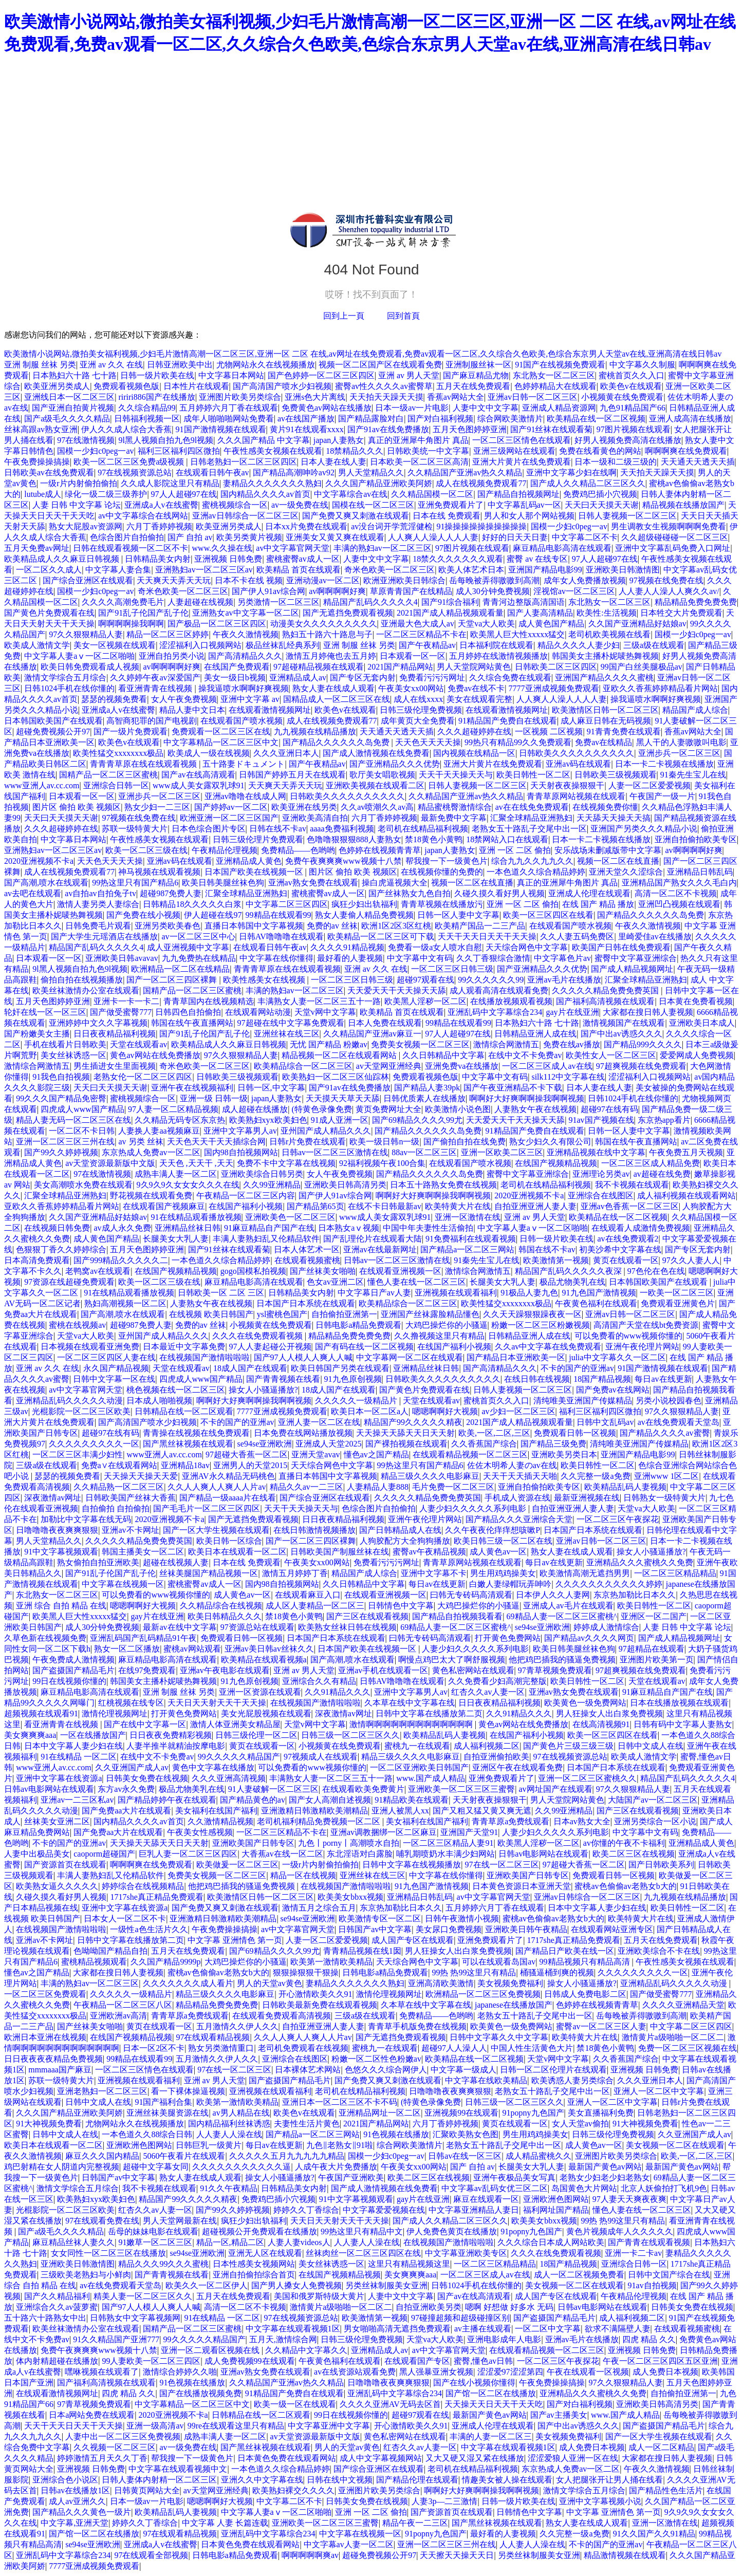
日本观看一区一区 (412, 656)
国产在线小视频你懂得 (474, 2382)
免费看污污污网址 (432, 677)
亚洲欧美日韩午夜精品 (526, 1929)
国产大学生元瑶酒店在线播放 (104, 936)
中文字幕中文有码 (420, 958)
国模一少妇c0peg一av (95, 451)
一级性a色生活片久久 (149, 1929)
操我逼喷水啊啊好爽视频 (243, 688)
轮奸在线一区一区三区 (45, 1012)
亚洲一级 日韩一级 (214, 1098)
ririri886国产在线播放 (156, 397)
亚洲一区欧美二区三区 (502, 1152)
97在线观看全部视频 (151, 2555)
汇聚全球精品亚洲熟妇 (531, 817)
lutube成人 (42, 494)
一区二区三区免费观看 (45, 1994)
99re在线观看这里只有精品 (236, 2425)
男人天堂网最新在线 (180, 2220)
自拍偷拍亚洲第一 (344, 1314)
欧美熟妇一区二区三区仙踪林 (335, 1076)
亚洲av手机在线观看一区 (383, 1670)
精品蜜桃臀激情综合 (455, 807)
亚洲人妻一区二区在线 (319, 1422)
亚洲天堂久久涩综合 (626, 871)
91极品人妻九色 (529, 1292)
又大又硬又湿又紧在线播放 (474, 2458)
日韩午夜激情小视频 (462, 1918)
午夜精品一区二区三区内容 (245, 1195)
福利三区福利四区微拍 (179, 451)
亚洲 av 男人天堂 (408, 375)
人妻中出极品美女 (37, 1853)
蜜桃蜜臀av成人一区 (303, 558)
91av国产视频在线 (601, 1120)
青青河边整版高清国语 (523, 602)
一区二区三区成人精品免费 (650, 1163)
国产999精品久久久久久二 (120, 1260)
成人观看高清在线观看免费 (499, 990)
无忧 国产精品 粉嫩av (328, 1044)
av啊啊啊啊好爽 (337, 591)
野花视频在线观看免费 (151, 1195)
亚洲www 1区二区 (666, 1476)
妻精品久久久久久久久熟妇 (272, 483)
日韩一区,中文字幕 (271, 1087)
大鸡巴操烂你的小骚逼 (446, 1325)
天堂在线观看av (138, 1044)
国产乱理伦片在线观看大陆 (372, 1238)
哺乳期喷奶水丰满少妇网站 (445, 1853)
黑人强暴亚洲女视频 (436, 2371)
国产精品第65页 (315, 1206)
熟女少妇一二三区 (157, 807)
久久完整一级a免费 (595, 1476)
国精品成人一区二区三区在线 (336, 699)
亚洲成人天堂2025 (328, 1443)
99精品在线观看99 (278, 915)
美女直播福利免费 (601, 2112)
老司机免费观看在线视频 (303, 2048)
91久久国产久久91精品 (654, 2533)
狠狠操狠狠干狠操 (306, 1972)
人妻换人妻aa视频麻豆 (158, 1130)
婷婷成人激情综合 (606, 1627)
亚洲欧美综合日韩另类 (262, 1174)
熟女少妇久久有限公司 (550, 1141)
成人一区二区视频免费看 (579, 2274)
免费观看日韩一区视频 (575, 1433)
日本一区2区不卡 (153, 2048)
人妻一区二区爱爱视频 (649, 785)
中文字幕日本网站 (231, 375)
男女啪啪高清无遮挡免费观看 (397, 2328)
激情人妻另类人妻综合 (98, 904)
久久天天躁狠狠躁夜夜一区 (532, 1314)
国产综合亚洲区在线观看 (88, 580)
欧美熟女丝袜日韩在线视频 (347, 1627)
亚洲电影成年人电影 (504, 2339)
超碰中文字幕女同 (156, 2166)
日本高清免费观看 (37, 1260)
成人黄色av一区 (498, 1551)
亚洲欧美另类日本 (564, 1454)
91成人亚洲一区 (339, 1120)
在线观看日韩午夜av (212, 472)
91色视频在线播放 (396, 2134)
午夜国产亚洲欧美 (351, 2177)
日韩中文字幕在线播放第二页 (429, 1713)
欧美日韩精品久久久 (225, 1616)
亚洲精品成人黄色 (249, 861)
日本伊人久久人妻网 (553, 1594)
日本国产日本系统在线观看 (305, 1303)
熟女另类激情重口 (221, 2048)
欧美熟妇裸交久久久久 (293, 2490)
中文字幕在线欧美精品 (486, 2080)
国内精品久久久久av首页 (265, 494)
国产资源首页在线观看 (65, 1864)
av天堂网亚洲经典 (388, 1066)
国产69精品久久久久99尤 (417, 1120)
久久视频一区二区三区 (114, 2447)
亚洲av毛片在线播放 (564, 979)
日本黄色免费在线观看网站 (286, 2458)
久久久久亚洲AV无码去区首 (390, 2404)
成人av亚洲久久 (77, 2501)
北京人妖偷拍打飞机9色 (664, 2188)
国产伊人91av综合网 (268, 591)
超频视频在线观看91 (41, 1713)
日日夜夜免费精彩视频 (170, 1735)
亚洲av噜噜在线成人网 (245, 796)
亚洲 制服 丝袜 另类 (40, 364)
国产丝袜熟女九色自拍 (409, 893)
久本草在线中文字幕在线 (409, 1702)
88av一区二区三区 (424, 1152)
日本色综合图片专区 (209, 828)
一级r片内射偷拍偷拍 (78, 483)
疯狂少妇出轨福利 (364, 904)
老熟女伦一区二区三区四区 (143, 1076)
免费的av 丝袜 (332, 925)
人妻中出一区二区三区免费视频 (122, 2436)
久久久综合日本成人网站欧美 (550, 2242)
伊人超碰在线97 (213, 915)
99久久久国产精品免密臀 (61, 1098)
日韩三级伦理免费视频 (421, 710)
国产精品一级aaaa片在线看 (227, 1497)
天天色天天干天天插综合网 (216, 1141)
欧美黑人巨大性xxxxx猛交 (517, 634)
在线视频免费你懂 (605, 807)
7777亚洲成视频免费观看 (554, 688)
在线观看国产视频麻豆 (164, 1206)
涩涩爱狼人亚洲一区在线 (573, 2458)
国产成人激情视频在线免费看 (376, 753)
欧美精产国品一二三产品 (480, 925)
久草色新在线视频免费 (45, 1638)
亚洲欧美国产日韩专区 (253, 1843)
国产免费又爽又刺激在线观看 (355, 515)
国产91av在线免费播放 (388, 429)
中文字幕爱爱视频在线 (384, 2210)
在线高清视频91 (601, 1724)
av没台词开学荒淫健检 (392, 526)
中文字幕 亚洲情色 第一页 (235, 1940)
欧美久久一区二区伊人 (206, 2285)
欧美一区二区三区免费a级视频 (129, 461)
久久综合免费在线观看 (510, 677)
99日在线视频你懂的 (69, 1681)
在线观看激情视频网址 (270, 710)
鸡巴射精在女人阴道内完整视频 (61, 2166)
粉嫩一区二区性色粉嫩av (376, 2058)
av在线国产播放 (306, 418)
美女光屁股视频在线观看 (266, 1713)
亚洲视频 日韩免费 (228, 558)
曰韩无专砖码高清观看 (471, 1594)
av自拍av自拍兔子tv (100, 893)
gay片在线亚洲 (572, 1012)
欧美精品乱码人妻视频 (625, 1486)
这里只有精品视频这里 (409, 2263)
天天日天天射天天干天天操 (217, 1702)
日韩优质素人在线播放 (424, 1098)
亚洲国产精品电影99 (545, 569)
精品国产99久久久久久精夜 (413, 1422)
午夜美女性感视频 (200, 1832)
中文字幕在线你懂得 (276, 958)
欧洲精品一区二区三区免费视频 (483, 1994)
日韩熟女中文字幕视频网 (135, 2317)
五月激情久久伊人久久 (237, 2026)
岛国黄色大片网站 (584, 2188)
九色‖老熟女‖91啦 (339, 2145)
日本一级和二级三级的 (615, 461)
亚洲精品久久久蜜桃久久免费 (639, 1562)
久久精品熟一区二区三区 (118, 1486)
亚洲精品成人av (297, 677)
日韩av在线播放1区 (75, 2490)
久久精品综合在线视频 (221, 1605)
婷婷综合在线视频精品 (143, 1886)
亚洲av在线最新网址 (380, 1249)
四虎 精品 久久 (649, 2339)
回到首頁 (403, 315)
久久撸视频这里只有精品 (439, 1335)
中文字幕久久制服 (642, 364)
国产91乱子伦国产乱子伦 (143, 612)
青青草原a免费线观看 (510, 1821)
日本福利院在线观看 (496, 645)
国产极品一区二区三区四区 (217, 623)
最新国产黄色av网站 (605, 2166)
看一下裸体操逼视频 (188, 2091)
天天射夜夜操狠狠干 (567, 785)
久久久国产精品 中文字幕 (263, 440)
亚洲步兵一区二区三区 (679, 753)
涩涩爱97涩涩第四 (510, 2371)
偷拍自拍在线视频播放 (82, 979)
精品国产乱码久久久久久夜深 (569, 1271)
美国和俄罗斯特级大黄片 (319, 2296)
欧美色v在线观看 (631, 386)
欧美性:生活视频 (606, 612)
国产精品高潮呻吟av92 (294, 472)
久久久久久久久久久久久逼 (241, 2166)
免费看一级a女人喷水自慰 (435, 947)
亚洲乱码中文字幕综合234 (495, 1012)
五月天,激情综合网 (283, 2339)
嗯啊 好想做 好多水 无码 (509, 2307)
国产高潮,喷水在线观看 (46, 882)
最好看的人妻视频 (350, 958)
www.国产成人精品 (430, 1778)
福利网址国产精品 (556, 2210)
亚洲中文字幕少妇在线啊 (571, 472)
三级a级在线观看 (653, 645)
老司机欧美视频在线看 (609, 634)
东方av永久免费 (126, 1789)
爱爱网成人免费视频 (697, 1055)
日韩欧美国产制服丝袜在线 (339, 1551)
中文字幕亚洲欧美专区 (466, 2253)
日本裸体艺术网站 (308, 2069)
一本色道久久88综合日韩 (147, 2134)
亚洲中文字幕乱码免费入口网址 (672, 548)
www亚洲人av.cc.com (41, 785)
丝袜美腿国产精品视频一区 (208, 1573)
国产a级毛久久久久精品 (67, 418)
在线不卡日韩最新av (384, 1206)
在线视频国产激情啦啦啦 (204, 1357)
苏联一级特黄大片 (135, 828)
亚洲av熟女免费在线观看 (313, 882)
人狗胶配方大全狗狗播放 (405, 1540)
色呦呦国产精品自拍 (110, 1951)
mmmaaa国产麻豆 (59, 2069)
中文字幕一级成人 (463, 2069)
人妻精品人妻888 (377, 1486)
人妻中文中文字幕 (485, 407)
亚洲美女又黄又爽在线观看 (335, 537)
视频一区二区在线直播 (618, 861)
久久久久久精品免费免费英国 (606, 990)
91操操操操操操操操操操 (481, 526)
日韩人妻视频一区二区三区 (627, 515)
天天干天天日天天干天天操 (487, 936)
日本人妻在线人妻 (333, 461)
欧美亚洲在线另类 (304, 807)
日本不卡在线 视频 (249, 580)
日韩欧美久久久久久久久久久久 (576, 753)
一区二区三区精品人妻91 (448, 1843)
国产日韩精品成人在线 (400, 1530)
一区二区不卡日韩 (82, 1130)
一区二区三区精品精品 (675, 1573)
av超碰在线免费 (662, 1174)
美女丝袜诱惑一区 (73, 1055)
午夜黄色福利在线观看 (596, 1303)
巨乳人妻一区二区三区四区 (188, 1853)
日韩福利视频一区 (147, 418)
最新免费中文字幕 (454, 817)
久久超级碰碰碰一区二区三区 (674, 537)
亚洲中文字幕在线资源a (59, 1778)
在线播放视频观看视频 (511, 1001)
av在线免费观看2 (627, 1238)
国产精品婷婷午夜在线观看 (167, 1799)
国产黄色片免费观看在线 (49, 612)
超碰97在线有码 (609, 1109)
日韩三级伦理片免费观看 (258, 839)
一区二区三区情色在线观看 (521, 440)
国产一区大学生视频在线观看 (216, 1530)
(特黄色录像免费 (321, 1109)
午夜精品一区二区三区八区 (122, 2004)
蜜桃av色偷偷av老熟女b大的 (625, 1886)
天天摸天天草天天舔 (343, 1098)
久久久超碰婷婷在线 (474, 731)
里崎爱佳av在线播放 (655, 936)
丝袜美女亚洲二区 (57, 1821)
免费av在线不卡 (476, 688)
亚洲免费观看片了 (451, 505)
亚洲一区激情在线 (467, 1217)
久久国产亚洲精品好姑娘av (637, 623)
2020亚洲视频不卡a (38, 861)
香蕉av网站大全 (455, 397)
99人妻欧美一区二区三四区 (151, 2361)
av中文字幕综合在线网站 (143, 515)
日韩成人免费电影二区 (585, 1994)
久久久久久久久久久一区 (94, 1443)
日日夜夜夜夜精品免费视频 (53, 2058)
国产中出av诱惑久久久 (621, 1033)
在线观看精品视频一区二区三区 (470, 1454)
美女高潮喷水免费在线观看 (83, 1184)
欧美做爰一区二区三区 (237, 1864)
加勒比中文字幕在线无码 (86, 1519)
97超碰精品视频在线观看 (318, 666)
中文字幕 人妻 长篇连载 (225, 2522)
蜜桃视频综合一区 (235, 505)
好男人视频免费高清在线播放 (627, 440)
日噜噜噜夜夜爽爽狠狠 (57, 1530)
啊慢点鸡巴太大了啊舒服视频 (451, 1659)
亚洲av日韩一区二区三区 (533, 397)
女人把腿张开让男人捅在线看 (609, 2479)
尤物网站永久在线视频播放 (265, 364)
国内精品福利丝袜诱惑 (229, 2123)
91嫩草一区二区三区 (155, 2242)
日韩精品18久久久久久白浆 (192, 904)
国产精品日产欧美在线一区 (564, 1951)
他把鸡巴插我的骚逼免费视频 (562, 1659)
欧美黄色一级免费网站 (585, 1702)
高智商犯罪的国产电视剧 (151, 720)
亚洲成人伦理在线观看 (589, 893)
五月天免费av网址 (36, 548)
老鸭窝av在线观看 (98, 1271)
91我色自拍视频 (61, 1076)
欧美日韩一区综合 (229, 1540)
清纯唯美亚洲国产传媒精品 (582, 1400)
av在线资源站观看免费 (355, 2371)
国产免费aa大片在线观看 (126, 1810)
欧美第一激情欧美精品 (331, 1961)
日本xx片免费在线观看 (306, 526)
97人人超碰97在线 (184, 494)
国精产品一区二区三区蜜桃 (108, 774)
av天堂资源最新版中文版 (110, 1163)
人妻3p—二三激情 (444, 2501)
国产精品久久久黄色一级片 (81, 2512)
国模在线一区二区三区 (373, 505)
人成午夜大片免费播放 (336, 2166)
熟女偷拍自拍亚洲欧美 (98, 1562)
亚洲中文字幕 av (250, 699)
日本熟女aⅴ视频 (348, 1228)
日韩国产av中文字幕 (375, 1929)
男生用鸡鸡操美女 (503, 1573)
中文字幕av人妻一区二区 (349, 2544)
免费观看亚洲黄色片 (678, 1303)
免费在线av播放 (571, 1044)
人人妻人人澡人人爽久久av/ (669, 591)
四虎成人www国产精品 (82, 1109)
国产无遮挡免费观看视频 (348, 612)
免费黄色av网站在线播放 (326, 407)
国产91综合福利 (450, 602)
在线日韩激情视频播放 (314, 1530)
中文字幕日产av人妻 (374, 1292)
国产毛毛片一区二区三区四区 (206, 1508)
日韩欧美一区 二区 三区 (221, 1292)
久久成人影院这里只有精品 (170, 483)
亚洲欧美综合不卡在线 (659, 1951)
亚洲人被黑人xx (400, 1810)
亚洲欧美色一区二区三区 (290, 1217)
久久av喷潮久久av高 (377, 807)
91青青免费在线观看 (624, 731)
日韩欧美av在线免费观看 (49, 472)
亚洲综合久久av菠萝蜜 (57, 2307)
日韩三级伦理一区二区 (256, 1735)
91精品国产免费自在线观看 (507, 720)
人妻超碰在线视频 (200, 602)
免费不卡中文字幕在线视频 (286, 1163)
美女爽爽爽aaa (30, 1735)
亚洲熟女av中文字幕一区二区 (245, 612)
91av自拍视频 (652, 2285)
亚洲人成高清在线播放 (690, 418)
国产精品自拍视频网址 (518, 494)
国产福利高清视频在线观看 (605, 1001)
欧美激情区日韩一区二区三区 (605, 710)
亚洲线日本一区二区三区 (69, 397)
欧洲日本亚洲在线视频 (45, 2037)
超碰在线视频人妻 (176, 1562)
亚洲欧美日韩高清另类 (345, 1184)
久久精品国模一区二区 (432, 494)
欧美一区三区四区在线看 (548, 915)
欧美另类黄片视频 (249, 537)
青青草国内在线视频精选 (208, 1001)
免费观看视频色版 (126, 386)
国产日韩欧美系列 (661, 1864)
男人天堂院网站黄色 (474, 666)
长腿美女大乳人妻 (176, 1238)
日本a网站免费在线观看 (92, 2415)
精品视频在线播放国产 (683, 505)
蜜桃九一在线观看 (417, 1745)
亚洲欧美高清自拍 (315, 817)
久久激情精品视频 (220, 1821)
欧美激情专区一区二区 (380, 1918)
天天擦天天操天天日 (457, 2555)
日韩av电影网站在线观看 (49, 1789)
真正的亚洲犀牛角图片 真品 (418, 440)
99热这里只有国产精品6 (135, 882)
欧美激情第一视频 (556, 1260)
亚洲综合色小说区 (65, 2479)
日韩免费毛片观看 (98, 925)
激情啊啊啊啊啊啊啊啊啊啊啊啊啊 (412, 1724)
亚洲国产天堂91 (469, 1832)
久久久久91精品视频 (347, 947)
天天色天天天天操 (428, 742)
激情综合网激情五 (506, 1044)
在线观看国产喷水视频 (241, 720)
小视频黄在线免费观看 (622, 397)
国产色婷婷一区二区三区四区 (321, 375)
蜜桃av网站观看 (191, 1648)
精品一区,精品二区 (230, 2242)
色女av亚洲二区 (335, 1281)
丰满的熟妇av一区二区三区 (382, 548)
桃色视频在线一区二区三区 (175, 1389)
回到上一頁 (343, 315)
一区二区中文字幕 (548, 2328)
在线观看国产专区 (417, 2361)
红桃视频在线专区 (131, 1702)
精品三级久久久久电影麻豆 (430, 1476)
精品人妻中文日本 (192, 710)
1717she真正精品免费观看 (156, 1897)
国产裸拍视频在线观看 (406, 1443)
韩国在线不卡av (546, 1249)
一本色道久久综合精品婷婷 (536, 871)
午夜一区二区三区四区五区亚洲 (660, 2361)
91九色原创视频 (353, 1379)
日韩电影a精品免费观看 (358, 1325)
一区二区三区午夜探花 (618, 1519)
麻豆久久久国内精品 (102, 2156)
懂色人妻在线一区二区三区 (416, 1281)
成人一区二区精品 (661, 2447)
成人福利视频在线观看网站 (686, 1195)
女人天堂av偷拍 (580, 2123)
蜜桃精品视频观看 (94, 1961)
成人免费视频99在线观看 (250, 2361)
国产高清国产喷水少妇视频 (282, 386)
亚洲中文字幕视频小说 (600, 2501)
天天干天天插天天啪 (520, 1476)
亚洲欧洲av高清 (118, 2015)
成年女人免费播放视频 (585, 580)
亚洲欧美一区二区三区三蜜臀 (461, 1789)
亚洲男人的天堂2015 (250, 1465)
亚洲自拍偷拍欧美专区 (696, 839)
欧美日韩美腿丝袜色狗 (223, 882)
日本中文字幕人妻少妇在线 (73, 1745)
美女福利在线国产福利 (216, 1810)
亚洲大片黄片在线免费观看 (521, 461)
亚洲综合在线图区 (601, 1195)
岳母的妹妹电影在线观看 (153, 2231)
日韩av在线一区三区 (464, 2156)
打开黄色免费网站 (508, 1638)
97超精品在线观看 (651, 1648)
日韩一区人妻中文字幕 (458, 915)
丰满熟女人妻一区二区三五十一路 (319, 1001)
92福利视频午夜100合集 (382, 1163)
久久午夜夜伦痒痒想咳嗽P (492, 1530)
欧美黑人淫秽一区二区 (425, 1001)
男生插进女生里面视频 (114, 1066)
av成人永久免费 (122, 1228)
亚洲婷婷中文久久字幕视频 (98, 1022)
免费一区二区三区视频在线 (687, 2048)
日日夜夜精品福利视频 (114, 1033)
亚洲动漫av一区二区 (323, 580)
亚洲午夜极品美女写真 (514, 2177)
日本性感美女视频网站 (254, 2263)
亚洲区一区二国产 (653, 1616)
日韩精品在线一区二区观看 (184, 1411)
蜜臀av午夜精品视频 (429, 1551)
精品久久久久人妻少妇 (578, 645)
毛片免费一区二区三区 (453, 1486)
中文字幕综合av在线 (350, 494)
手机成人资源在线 (517, 1497)
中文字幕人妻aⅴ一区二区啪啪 (79, 656)
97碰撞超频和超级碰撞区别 (460, 2317)
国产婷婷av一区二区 (231, 807)
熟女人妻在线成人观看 (333, 688)
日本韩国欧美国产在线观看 (53, 720)
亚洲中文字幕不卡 (434, 1573)
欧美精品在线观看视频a (264, 1659)
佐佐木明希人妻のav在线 (512, 1465)
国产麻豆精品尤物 (476, 375)
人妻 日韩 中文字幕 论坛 (76, 505)
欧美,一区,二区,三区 (494, 1433)
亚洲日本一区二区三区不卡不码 (339, 2102)
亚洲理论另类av (600, 1174)
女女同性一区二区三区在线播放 (108, 2253)
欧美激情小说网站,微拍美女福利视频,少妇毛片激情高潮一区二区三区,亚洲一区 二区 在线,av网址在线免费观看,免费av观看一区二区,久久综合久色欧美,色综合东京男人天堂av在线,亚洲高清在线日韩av (362, 353)
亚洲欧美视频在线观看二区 (375, 785)
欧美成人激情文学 (37, 645)
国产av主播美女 (558, 2415)
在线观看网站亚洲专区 (612, 1929)
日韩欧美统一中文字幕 (428, 451)
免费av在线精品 (603, 742)
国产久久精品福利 (57, 2296)
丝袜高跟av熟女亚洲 (41, 429)
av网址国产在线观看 (555, 1789)
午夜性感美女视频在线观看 (273, 451)
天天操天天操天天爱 (141, 1476)
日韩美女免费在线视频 (147, 1778)
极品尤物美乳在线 (572, 1281)
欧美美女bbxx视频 (350, 1897)
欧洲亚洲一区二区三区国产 (229, 817)
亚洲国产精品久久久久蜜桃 (604, 677)
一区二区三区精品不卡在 (421, 634)
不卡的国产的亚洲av (577, 1368)
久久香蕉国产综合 (484, 1443)
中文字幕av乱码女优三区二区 (494, 2188)
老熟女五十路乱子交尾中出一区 (529, 828)
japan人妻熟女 (338, 440)
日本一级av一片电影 (412, 407)
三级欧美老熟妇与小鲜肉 (86, 2274)
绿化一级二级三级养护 (106, 494)
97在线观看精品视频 (213, 2037)
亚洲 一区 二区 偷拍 (515, 850)
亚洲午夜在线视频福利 (192, 1087)
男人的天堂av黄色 (269, 1983)
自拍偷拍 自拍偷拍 (116, 1508)
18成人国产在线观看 (250, 1368)
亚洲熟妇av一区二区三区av (204, 569)
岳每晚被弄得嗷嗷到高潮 (494, 580)
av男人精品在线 (241, 2112)
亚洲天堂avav (315, 1454)
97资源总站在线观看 (257, 1627)
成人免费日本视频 (665, 2371)
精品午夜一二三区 (415, 2522)
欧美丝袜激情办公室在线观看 (85, 990)
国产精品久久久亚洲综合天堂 (519, 1519)
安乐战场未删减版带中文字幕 (607, 850)
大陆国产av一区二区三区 (653, 1799)
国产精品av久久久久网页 (589, 1638)
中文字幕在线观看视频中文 (177, 2468)
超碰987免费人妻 (170, 893)
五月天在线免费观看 (473, 386)
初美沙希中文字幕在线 (620, 1249)
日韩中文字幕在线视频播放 (411, 1864)
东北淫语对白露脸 (360, 1853)
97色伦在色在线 (656, 1271)
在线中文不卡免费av (525, 1055)
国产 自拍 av (190, 537)
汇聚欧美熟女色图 (465, 2134)
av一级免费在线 (299, 505)
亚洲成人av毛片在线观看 (568, 1605)
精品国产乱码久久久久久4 (370, 602)
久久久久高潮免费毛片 (123, 602)
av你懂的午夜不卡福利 (624, 1843)
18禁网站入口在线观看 (507, 839)
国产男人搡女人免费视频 (296, 2285)
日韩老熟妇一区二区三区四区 (243, 461)
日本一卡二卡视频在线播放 (664, 763)
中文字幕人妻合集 (118, 569)
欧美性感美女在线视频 (265, 979)
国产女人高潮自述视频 (330, 1799)
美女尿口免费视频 (448, 1929)
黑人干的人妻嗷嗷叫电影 (681, 742)
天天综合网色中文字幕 (527, 947)
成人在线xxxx (418, 699)
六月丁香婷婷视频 (159, 526)
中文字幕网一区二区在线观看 (409, 1357)
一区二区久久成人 (49, 569)
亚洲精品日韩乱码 (700, 871)
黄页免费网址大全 (388, 1109)
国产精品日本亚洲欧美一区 (516, 1357)
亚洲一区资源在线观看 (260, 1692)
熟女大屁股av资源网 (85, 526)
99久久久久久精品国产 (239, 1756)
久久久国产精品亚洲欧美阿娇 (378, 483)
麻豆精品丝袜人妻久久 (73, 2242)
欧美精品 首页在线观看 (298, 569)
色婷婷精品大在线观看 (555, 386)
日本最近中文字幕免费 (184, 1346)
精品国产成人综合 (695, 710)
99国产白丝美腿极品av (641, 666)
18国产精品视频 (602, 1379)
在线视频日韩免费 (57, 1228)
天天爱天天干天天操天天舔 (396, 990)
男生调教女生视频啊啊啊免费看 (668, 526)
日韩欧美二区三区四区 (556, 666)
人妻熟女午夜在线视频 (535, 1109)
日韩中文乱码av (605, 1422)
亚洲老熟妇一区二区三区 (102, 2091)
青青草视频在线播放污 (442, 904)
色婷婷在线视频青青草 (380, 850)
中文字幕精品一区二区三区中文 (220, 742)
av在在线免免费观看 (532, 807)
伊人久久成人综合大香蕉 (126, 429)
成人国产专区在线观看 (412, 1940)
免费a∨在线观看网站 (119, 1465)
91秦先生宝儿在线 (693, 774)
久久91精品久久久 (337, 1692)
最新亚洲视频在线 (587, 1497)
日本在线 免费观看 (446, 515)
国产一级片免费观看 (131, 731)
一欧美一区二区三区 (677, 1292)
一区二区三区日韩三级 (452, 969)
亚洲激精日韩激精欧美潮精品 (314, 1810)
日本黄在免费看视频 (696, 1001)
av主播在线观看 (482, 2328)
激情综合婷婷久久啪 (180, 2371)
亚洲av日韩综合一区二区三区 (245, 515)
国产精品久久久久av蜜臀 (665, 1433)
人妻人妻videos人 (299, 2242)
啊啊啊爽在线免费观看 (686, 451)
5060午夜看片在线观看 (184, 2156)
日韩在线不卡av (277, 828)
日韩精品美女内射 (158, 558)
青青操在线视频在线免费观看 (196, 1433)
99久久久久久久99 (491, 979)
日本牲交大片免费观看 (681, 612)
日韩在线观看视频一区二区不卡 (130, 548)
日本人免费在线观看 (385, 1022)
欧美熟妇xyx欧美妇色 (268, 1120)
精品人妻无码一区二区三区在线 (73, 1120)
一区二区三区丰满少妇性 (77, 1454)
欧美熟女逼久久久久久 (57, 1886)
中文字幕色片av (562, 958)
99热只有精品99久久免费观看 (518, 742)
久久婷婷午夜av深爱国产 (155, 677)
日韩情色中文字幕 (401, 1605)
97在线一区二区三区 (502, 1864)
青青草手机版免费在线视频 (417, 2026)
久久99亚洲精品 (272, 1184)
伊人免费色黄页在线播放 (451, 2231)
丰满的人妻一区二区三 (491, 2436)
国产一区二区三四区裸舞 (172, 979)
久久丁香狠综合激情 (493, 958)
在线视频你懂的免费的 (442, 871)
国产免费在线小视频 (143, 915)
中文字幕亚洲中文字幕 (329, 2425)
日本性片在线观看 (196, 386)
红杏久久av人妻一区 (488, 1692)
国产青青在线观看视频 (649, 2242)
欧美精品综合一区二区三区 (303, 1066)
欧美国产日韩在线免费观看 (621, 947)
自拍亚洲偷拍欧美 (496, 1756)
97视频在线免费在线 (666, 580)
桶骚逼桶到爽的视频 (557, 1972)
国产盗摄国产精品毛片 (73, 1670)
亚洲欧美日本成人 (702, 1022)
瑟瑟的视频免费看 (114, 699)
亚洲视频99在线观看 (461, 2112)
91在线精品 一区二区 (79, 1756)
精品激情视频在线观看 (625, 2555)
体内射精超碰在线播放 (57, 2361)
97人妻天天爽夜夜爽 (629, 2199)
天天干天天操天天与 (456, 774)
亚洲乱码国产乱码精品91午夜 (143, 1638)
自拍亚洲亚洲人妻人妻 (535, 1206)
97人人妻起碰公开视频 (270, 1346)
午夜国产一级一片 (662, 796)
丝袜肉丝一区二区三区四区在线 (363, 2253)
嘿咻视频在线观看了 (102, 2371)
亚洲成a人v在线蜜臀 (161, 505)
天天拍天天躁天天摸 (386, 397)
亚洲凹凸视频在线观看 (679, 904)
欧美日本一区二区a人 (369, 1411)
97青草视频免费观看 (555, 1670)
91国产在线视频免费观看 (560, 364)
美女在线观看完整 (479, 699)
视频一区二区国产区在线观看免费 (380, 364)
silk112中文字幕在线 (568, 1076)
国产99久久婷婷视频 (61, 1152)
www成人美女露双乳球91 (199, 785)
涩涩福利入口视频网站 (200, 645)
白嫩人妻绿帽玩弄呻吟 (510, 1584)
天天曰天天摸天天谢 (602, 505)
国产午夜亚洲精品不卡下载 (512, 1087)
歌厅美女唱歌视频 (382, 774)
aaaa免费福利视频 (342, 828)
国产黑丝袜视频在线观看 (188, 1443)
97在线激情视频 (86, 440)
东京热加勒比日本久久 (634, 1594)
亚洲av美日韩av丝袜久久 (269, 1648)
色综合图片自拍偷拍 (127, 537)
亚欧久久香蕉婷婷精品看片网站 (660, 688)
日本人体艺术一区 (307, 1249)
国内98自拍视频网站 (241, 1152)
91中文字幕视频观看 (61, 1551)
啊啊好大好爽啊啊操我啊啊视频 (526, 1098)
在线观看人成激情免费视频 (640, 1228)
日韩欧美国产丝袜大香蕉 (130, 1497)
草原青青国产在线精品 (411, 591)
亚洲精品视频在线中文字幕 (596, 1152)
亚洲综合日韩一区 (116, 785)
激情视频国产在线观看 (624, 1022)
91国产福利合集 (163, 2102)
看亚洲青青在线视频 (156, 688)
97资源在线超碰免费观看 (69, 1281)
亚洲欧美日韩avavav (121, 958)
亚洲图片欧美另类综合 (240, 397)
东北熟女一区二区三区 (554, 375)
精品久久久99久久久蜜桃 (163, 2263)
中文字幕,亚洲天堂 (74, 2522)
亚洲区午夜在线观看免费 (517, 1767)
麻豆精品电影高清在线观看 (562, 548)
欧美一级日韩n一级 (384, 1141)
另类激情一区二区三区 (278, 602)
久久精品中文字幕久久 (306, 2350)
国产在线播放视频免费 (200, 2393)
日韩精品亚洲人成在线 (535, 1033)
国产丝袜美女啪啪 (323, 1271)
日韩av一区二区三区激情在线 (335, 1152)
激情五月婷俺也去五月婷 (331, 656)
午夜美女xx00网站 (411, 688)
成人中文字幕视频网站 (381, 2458)
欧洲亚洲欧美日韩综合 (404, 580)
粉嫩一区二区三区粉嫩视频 (540, 1325)
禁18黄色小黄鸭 (433, 839)
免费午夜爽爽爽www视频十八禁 (343, 861)
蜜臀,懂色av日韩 (483, 2361)
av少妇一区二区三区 (518, 1411)
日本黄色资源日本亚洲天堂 (521, 1886)
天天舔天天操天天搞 (614, 817)
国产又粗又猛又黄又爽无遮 (482, 1810)
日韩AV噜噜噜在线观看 (281, 936)
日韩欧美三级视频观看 (615, 774)
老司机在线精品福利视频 (423, 828)
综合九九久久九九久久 (532, 861)
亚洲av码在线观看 (578, 763)
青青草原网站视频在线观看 (576, 796)
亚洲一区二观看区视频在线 (211, 2350)
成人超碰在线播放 (255, 1109)
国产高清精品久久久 (245, 656)
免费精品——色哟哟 (298, 850)
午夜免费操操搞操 (37, 461)
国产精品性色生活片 (666, 2490)
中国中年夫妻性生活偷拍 (428, 1228)
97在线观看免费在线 (102, 2220)
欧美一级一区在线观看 (295, 2404)
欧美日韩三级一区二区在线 (503, 1540)
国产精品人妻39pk (427, 1087)
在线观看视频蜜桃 (307, 1260)
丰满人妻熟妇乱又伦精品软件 (266, 1238)
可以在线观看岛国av (498, 1961)
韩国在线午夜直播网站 (192, 1022)
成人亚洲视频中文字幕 (188, 947)
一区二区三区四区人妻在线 (106, 1357)
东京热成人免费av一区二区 (151, 1152)
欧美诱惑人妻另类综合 (572, 2080)
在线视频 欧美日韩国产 (211, 1314)
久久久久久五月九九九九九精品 (286, 2156)
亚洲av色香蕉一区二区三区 (630, 1206)
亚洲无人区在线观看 (265, 2253)
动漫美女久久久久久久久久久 (323, 623)
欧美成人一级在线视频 (209, 753)
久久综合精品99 (147, 407)
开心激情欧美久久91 (315, 1994)
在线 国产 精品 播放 (598, 904)
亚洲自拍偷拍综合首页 (254, 2274)
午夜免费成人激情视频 (73, 1659)
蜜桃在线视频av (77, 1325)
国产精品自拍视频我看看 (457, 1616)
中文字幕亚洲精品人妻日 (474, 2210)
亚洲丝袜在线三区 (287, 1033)
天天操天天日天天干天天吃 (493, 2404)
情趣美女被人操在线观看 (507, 2479)
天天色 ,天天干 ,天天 (196, 1163)
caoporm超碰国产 (104, 1853)
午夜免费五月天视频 (686, 1152)
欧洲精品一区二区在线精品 (180, 969)
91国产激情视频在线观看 (221, 429)
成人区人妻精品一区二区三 (315, 1605)
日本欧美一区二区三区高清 (419, 461)
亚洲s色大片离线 (315, 397)
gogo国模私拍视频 (253, 1271)
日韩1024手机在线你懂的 (69, 688)
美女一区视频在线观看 (114, 645)
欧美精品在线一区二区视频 (596, 418)
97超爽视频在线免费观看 (641, 1066)
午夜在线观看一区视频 (588, 2371)
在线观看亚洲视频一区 (400, 1271)
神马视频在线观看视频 (159, 871)
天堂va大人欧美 (486, 623)
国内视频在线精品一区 (474, 753)
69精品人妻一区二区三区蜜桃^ (562, 1616)
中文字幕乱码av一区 (524, 505)
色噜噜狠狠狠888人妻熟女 (354, 839)
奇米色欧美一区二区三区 (389, 569)
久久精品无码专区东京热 (180, 1120)
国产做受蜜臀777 (121, 1012)
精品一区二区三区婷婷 (167, 634)
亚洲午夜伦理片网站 (642, 1346)
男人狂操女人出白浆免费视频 (609, 1713)
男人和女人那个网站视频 (529, 515)
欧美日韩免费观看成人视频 (90, 666)
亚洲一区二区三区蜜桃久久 (587, 1778)
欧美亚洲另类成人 (57, 386)
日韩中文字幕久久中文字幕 (499, 2037)
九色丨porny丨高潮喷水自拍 (348, 1843)
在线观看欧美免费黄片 (363, 1789)
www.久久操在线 (222, 548)
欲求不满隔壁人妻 (618, 2328)
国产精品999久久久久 (643, 1044)
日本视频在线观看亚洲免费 (90, 1346)
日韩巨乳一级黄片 (209, 2145)
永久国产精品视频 (116, 1368)
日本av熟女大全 (581, 1821)
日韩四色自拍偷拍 (188, 1012)
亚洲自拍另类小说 (172, 656)
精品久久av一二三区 (306, 1486)
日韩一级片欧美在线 (157, 375)
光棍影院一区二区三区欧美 (81, 1411)
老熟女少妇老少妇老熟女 (605, 2177)
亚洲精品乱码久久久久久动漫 (69, 1400)
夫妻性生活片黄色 (307, 2123)
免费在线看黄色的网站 (600, 451)
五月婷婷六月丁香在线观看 (228, 407)
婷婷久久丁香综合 (306, 2210)
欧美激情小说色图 (458, 1109)
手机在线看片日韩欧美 (65, 1044)
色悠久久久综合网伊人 (386, 2069)
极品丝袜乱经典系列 (283, 645)
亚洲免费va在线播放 (461, 1066)
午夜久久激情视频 (245, 634)
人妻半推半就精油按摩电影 (175, 1745)
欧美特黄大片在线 (458, 1206)
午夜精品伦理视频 (224, 850)
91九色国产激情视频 (599, 1292)
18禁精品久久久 (354, 451)
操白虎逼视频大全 (395, 882)
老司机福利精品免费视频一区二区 (319, 1821)
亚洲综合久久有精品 (319, 1681)
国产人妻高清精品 (540, 612)
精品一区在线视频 (303, 1875)
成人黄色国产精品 (551, 623)
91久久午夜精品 (228, 2188)
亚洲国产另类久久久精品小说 (643, 828)
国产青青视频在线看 (283, 1379)
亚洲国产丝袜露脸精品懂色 (430, 1314)
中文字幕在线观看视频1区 (293, 2328)
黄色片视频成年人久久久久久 (619, 2231)
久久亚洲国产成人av (132, 1767)
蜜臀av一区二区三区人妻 (601, 2026)
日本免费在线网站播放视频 (303, 1433)
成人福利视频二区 (486, 1745)
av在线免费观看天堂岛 (678, 1422)
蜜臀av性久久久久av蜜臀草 (384, 386)
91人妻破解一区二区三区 (273, 1789)
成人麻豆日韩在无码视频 (606, 720)
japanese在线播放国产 (513, 2004)
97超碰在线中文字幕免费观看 (290, 1022)
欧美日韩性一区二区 (533, 774)
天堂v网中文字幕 (325, 1012)
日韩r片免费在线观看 (307, 1141)
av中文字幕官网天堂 (292, 548)
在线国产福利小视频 (246, 1206)
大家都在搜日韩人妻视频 (648, 1012)
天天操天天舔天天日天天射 (405, 1433)
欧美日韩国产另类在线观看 (340, 1368)
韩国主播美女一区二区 (143, 1551)
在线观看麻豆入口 (308, 1594)
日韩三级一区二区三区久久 (350, 1735)
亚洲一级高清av (154, 2425)
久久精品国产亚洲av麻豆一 (372, 1033)
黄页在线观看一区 (626, 1260)
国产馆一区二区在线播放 (490, 2393)
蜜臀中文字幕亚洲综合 (636, 958)
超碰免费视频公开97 (53, 731)
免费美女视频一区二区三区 (420, 1044)
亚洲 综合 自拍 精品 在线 (61, 1605)
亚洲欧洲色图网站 (139, 2145)
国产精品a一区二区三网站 (467, 1249)
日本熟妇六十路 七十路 (74, 375)
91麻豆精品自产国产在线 (269, 1228)
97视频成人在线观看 (321, 1756)
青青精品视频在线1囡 (362, 1951)
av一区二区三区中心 (198, 936)
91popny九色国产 (533, 2112)
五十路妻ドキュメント (243, 763)
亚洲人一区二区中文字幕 (659, 2091)
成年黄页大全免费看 (418, 720)
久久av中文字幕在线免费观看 (548, 1346)
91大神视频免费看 (49, 2123)
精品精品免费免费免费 (696, 602)
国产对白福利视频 (440, 418)
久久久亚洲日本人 (286, 753)
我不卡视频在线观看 (632, 1184)
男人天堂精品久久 (371, 472)
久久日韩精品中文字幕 (443, 1055)
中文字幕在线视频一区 (123, 1584)
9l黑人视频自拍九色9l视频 (165, 440)
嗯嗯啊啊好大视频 (445, 1411)
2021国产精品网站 (400, 666)
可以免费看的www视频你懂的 (628, 1335)
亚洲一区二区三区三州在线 (65, 1141)
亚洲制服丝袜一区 (478, 364)
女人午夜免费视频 (184, 699)
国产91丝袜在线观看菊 (551, 429)
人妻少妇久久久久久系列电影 (473, 1508)
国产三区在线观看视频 (367, 1616)
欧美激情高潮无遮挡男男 (585, 1573)
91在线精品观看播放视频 (196, 1217)
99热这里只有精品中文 (362, 2231)
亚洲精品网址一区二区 (380, 2112)
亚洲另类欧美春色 (167, 925)
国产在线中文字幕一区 (145, 1724)
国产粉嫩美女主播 (37, 1033)
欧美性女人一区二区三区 (611, 1055)
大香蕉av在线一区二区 (282, 1853)
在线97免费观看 (147, 1670)
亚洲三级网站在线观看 (514, 451)
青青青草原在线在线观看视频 (144, 763)
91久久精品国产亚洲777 (116, 2339)
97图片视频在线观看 (634, 429)
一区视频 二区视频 (549, 731)
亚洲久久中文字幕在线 (262, 2479)
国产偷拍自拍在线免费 (464, 1141)
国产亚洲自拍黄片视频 (73, 407)
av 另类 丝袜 (140, 1141)
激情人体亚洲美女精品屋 (235, 1724)
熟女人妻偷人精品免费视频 (364, 915)
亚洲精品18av (185, 1465)
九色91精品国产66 (632, 407)
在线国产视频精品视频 (556, 1163)
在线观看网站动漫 (258, 1012)
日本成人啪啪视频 (159, 1400)
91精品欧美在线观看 (412, 1799)
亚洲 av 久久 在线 (111, 364)
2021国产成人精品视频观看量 (450, 612)
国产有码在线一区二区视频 (364, 1346)
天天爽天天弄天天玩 (174, 580)
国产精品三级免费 (553, 1443)
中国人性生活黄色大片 (532, 2048)
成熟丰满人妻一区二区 (176, 1174)
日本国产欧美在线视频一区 (255, 871)
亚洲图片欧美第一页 (657, 1659)
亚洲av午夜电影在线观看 (225, 1670)
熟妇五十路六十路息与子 (327, 634)
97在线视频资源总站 (135, 472)
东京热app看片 (664, 1120)
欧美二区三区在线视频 (633, 1853)
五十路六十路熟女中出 (45, 2317)
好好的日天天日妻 (515, 537)
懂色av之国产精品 (376, 1454)
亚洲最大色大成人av (417, 623)
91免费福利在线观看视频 (470, 1238)
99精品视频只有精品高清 (586, 1961)
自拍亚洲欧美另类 (428, 2307)
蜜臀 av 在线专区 (537, 558)
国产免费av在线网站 (612, 1389)
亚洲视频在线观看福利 (456, 1292)
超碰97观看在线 (425, 979)
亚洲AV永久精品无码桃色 (228, 1476)
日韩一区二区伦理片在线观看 (553, 2069)
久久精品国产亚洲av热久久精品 (464, 472)
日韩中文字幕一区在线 (114, 1379)
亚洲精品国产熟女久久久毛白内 (679, 882)
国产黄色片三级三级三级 (568, 1745)
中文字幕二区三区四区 (287, 904)
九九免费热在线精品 (199, 958)
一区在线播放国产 (93, 1735)
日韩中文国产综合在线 (669, 2274)
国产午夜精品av (427, 645)
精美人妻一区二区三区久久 (143, 2296)
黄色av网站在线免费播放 (155, 1055)
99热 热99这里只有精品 (474, 1972)
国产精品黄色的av (252, 1799)
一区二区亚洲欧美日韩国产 (419, 1767)
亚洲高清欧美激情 (441, 1983)
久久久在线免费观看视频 (258, 1335)
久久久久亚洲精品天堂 (683, 2004)
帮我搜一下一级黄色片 (446, 861)
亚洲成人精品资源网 (559, 407)
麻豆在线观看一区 (486, 2199)
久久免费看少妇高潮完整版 (497, 1681)
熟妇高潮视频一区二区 (125, 1303)
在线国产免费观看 (237, 666)
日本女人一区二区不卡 (125, 1918)
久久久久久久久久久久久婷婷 (608, 1584)
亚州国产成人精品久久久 (326, 1130)
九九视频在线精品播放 (315, 731)
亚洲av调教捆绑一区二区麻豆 (383, 1832)
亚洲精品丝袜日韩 (187, 1228)
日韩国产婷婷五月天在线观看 (292, 774)
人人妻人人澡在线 (229, 2134)
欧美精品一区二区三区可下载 (380, 936)
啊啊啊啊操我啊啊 (131, 623)
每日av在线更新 (663, 1379)
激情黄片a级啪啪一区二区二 (673, 2037)
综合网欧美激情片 (510, 418)
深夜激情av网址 (52, 1497)
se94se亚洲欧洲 (264, 1443)
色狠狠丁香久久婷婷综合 (61, 1249)
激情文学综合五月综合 (65, 677)
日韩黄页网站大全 (147, 2490)
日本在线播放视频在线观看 (679, 1702)
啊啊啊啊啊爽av (310, 2555)
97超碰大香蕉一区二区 (247, 1454)
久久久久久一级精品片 (357, 1400)
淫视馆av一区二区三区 (574, 591)
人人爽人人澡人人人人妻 (433, 537)
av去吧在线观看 (32, 893)
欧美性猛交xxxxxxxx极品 (118, 753)
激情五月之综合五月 (319, 1907)
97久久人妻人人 (691, 1260)
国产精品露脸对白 (371, 418)
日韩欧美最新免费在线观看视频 (319, 2004)
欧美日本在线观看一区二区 (237, 1551)
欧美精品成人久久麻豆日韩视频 (62, 558)
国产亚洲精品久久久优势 (394, 763)
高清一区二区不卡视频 (676, 893)
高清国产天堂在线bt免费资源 (645, 1325)
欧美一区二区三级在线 (146, 850)
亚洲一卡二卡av (633, 2253)
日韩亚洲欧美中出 (180, 364)
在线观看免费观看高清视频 (281, 2015)
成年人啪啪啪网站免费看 (228, 418)
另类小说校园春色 (668, 1400)
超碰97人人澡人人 (454, 2048)
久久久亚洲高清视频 (229, 1778)
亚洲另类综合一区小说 (655, 1821)
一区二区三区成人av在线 (547, 1066)
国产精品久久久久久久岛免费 (337, 742)
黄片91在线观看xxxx (307, 429)
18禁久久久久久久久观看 (458, 558)
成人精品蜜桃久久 (538, 2156)
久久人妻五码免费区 (577, 936)
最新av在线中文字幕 (179, 1627)
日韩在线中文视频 (340, 2479)
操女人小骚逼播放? (263, 1389)
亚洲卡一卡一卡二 (126, 1001)
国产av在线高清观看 (198, 774)
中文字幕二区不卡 (585, 537)
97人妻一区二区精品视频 (173, 1109)
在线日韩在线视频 (537, 1379)
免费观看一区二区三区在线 (221, 731)
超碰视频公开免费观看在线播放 (259, 2231)
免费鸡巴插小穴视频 (600, 494)
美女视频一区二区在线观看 (675, 2145)
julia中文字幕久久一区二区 (617, 1357)
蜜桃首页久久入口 (631, 375)
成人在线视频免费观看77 (481, 483)
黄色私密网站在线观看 (473, 1670)
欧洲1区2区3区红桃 (396, 925)
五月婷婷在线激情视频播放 (498, 656)
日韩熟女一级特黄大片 (664, 1497)
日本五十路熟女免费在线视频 (443, 1184)
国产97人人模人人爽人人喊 (303, 1357)
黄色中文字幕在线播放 (213, 1767)
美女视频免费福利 (510, 1983)
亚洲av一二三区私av (77, 1799)
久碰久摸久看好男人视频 (499, 893)
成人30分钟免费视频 (493, 591)
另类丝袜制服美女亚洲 (386, 2285)
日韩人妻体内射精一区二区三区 (159, 2479)
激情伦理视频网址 (114, 1713)
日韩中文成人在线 (650, 1745)
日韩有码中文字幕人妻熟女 (683, 1724)
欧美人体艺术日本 (471, 569)
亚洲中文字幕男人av (240, 1130)
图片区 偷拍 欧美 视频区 (76, 807)
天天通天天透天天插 (698, 461)
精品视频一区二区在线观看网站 (340, 1055)
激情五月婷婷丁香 (295, 1573)
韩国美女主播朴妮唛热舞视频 (605, 656)
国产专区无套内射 (363, 677)
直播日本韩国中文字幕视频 (254, 925)
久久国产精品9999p (165, 1961)
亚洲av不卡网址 (130, 1530)
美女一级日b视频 (235, 677)
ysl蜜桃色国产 (282, 1314)
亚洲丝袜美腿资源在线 (167, 2112)
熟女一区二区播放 (127, 1648)
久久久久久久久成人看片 (188, 1983)
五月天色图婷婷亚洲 (470, 429)
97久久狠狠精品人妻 (86, 634)
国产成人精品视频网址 (632, 969)
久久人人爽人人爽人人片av (217, 1486)
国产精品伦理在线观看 (417, 2479)
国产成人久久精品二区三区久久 (587, 483)
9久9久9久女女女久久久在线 (188, 1184)
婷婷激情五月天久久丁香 (102, 2458)
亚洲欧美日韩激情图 (623, 569)
